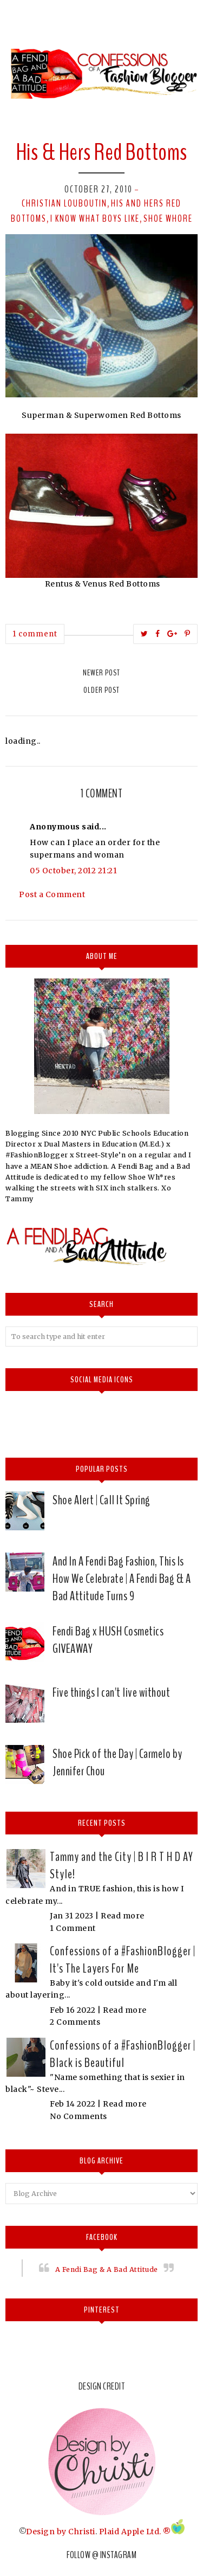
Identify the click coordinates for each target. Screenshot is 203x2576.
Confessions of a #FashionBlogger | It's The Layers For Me (122, 1959)
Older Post (101, 690)
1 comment (34, 634)
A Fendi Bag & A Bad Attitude (106, 2269)
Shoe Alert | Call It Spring (101, 1500)
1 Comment (73, 1928)
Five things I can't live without (111, 1692)
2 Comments (75, 2022)
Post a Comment (52, 894)
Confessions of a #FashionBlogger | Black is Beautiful (122, 2054)
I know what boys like (95, 218)
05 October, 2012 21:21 (73, 870)
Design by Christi (60, 2531)
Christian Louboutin (64, 203)
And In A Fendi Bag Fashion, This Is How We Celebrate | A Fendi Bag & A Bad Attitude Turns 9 (122, 1579)
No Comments (78, 2116)
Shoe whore (168, 218)
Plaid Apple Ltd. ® (135, 2531)
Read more (123, 1916)
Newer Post (101, 673)
